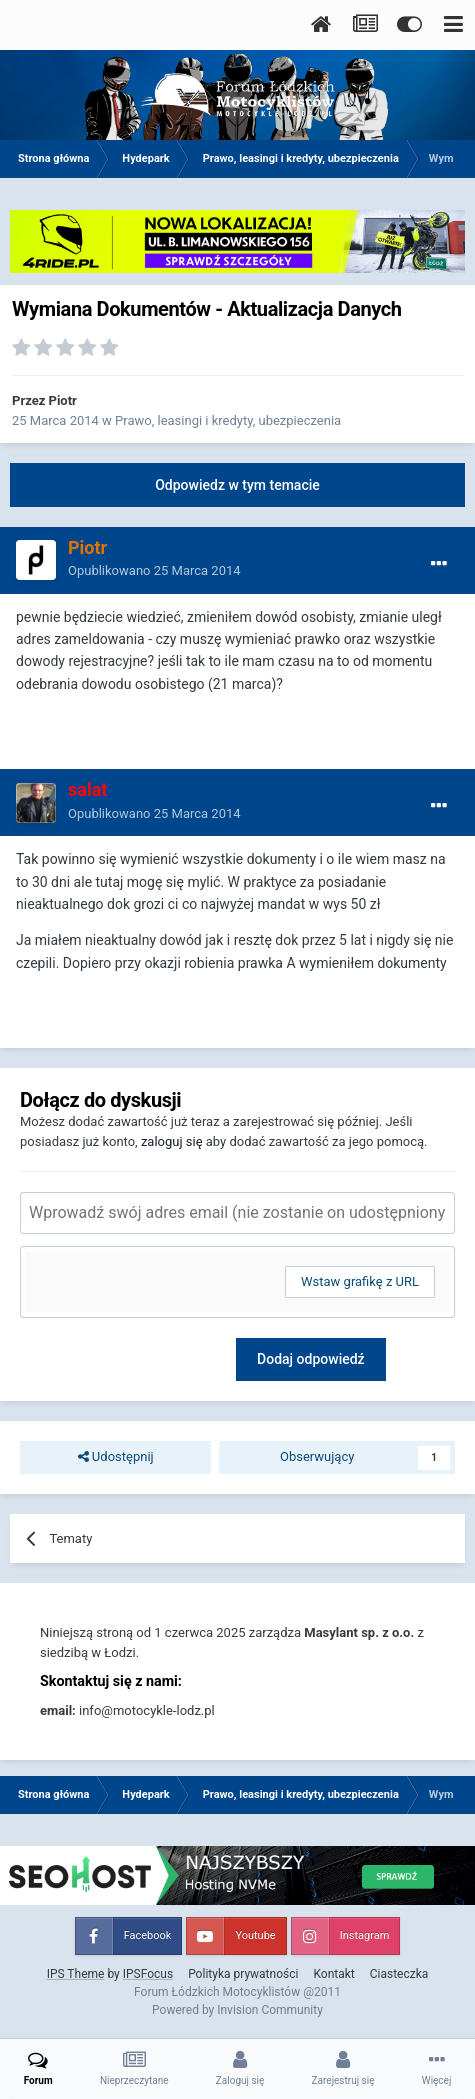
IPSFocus (148, 1974)
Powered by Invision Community (237, 2010)
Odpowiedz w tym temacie (237, 485)
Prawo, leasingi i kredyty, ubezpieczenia (228, 420)
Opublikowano (154, 570)
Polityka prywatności (243, 1974)
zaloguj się (172, 1141)
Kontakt (333, 1974)
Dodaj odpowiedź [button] (311, 1359)
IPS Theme (76, 1974)
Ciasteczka (399, 1974)
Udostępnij (116, 1457)
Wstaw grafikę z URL (360, 1281)
